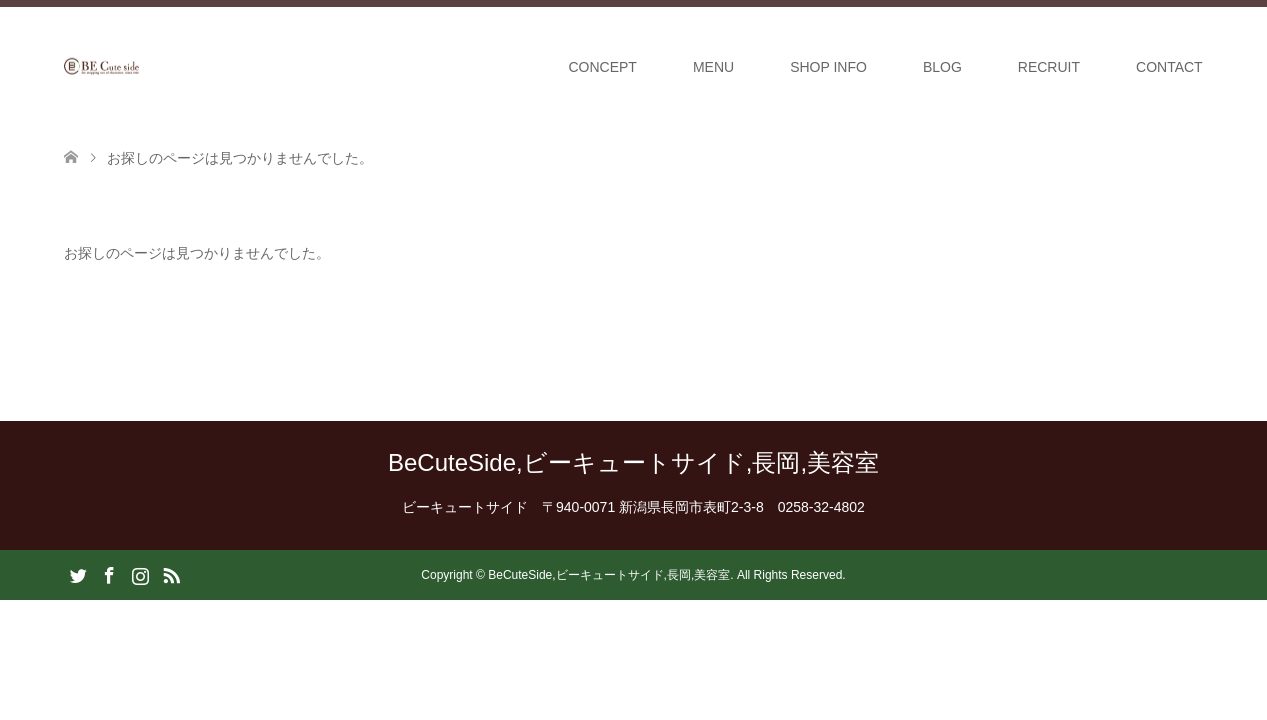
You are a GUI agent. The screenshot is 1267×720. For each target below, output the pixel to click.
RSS (171, 574)
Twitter (78, 574)
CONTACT (1169, 67)
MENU (713, 67)
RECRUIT (1049, 67)
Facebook (109, 574)
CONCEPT (602, 67)
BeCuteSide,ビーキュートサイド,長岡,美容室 (633, 462)
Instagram (140, 574)
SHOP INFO (828, 67)
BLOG (942, 67)
